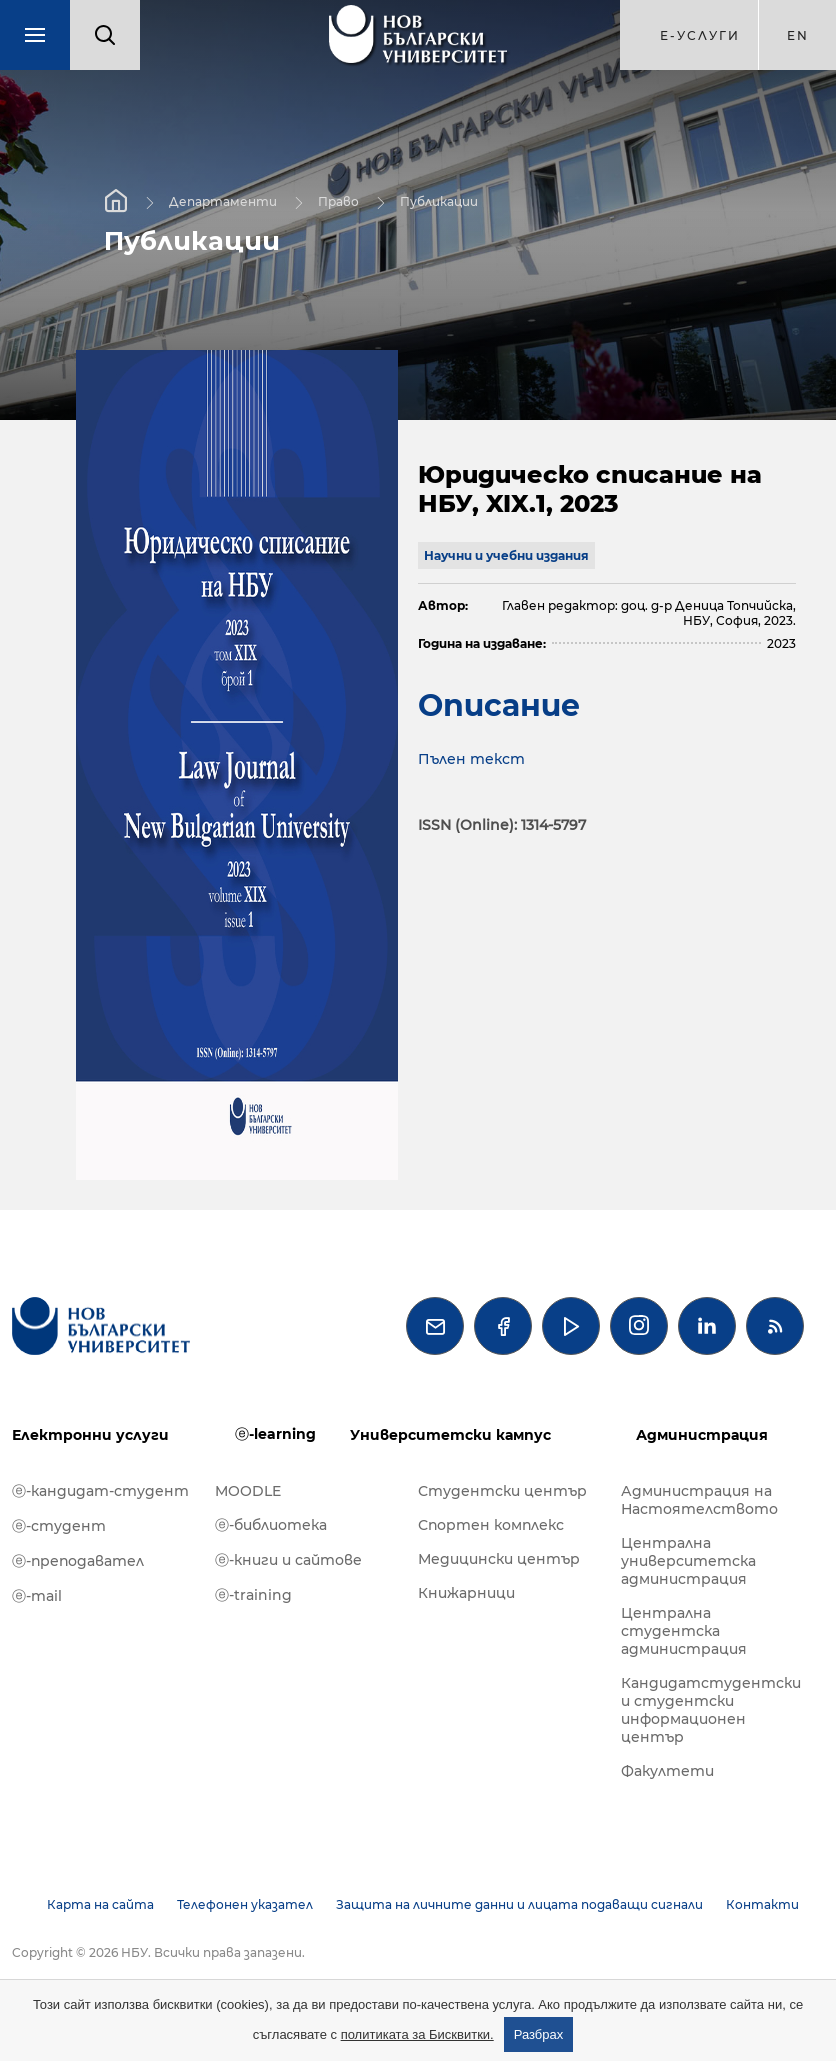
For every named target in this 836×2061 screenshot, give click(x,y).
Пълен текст (471, 759)
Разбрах (539, 2034)
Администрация (702, 1435)
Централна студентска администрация (684, 1631)
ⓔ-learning (275, 1434)
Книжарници (466, 1593)
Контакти (762, 1904)
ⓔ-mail (37, 1596)
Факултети (667, 1771)
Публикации (439, 201)
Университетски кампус (450, 1435)
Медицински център (499, 1559)
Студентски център (502, 1491)
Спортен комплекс (491, 1525)
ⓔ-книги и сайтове (288, 1560)
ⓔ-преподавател (78, 1561)
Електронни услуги (90, 1435)
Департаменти (223, 201)
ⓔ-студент (59, 1526)
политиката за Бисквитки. (417, 2034)
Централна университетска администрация (688, 1561)
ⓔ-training (253, 1595)
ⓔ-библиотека (271, 1525)
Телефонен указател (245, 1904)
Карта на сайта (100, 1904)
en (798, 35)
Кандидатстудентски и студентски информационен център (711, 1710)
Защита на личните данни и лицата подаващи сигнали (519, 1904)
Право (338, 201)
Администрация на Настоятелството (699, 1500)
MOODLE (248, 1491)
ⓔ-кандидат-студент (100, 1491)
